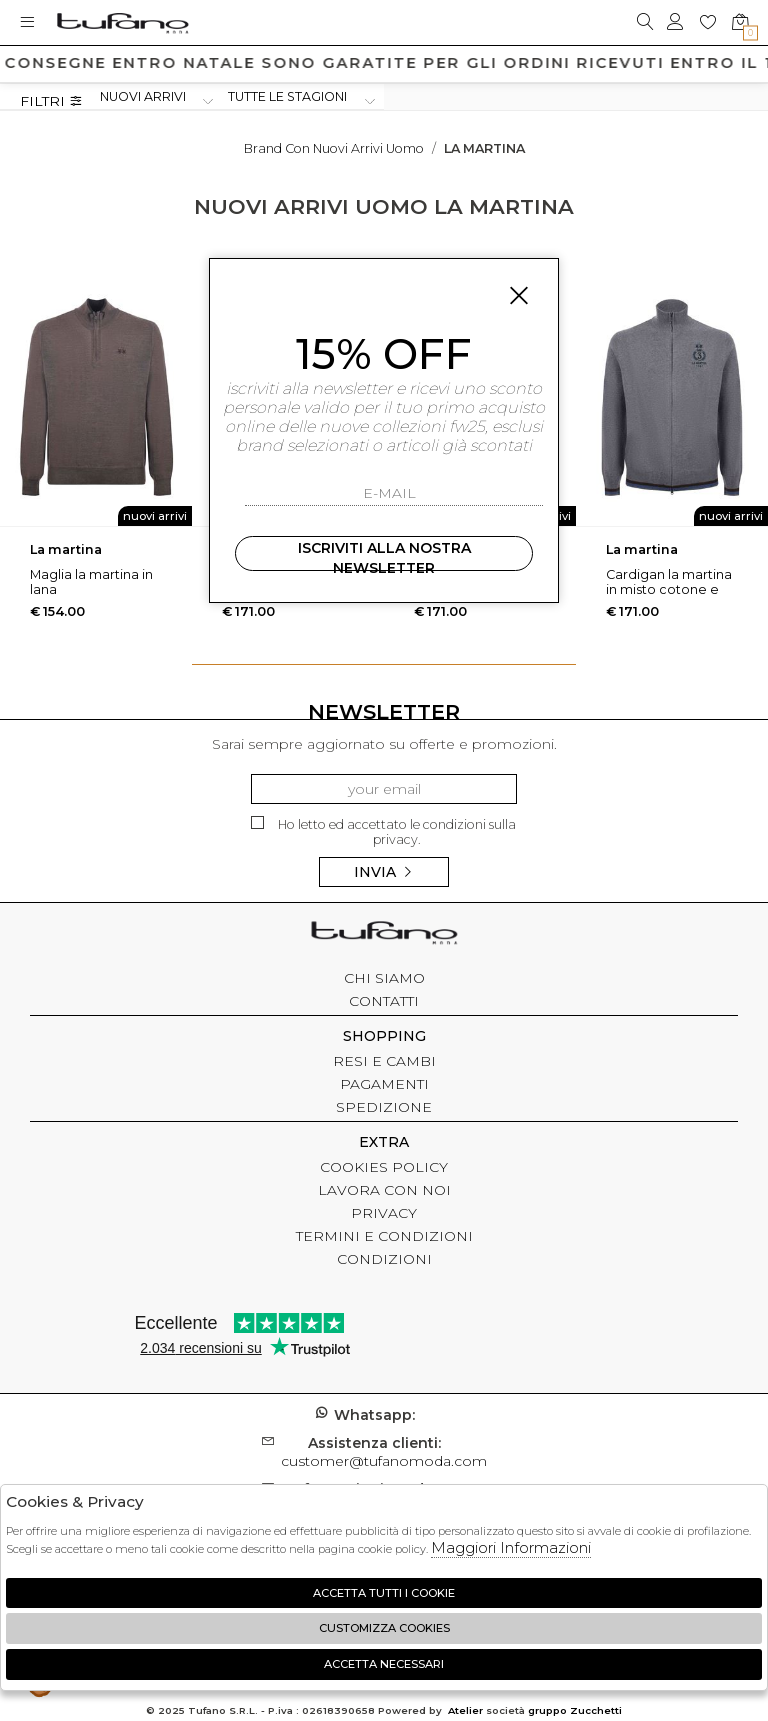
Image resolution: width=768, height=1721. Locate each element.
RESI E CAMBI (384, 1061)
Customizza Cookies (384, 1628)
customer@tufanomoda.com (384, 1452)
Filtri (51, 101)
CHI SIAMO (384, 978)
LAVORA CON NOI (384, 1190)
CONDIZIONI (384, 1259)
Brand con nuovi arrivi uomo (334, 148)
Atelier (465, 1710)
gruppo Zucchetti (575, 1710)
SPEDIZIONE (384, 1107)
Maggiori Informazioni (511, 1547)
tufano (384, 935)
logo (122, 22)
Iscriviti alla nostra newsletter (384, 554)
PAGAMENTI (384, 1084)
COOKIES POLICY (384, 1167)
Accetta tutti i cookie (384, 1593)
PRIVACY (384, 1213)
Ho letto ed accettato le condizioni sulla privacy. (383, 831)
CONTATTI (384, 1001)
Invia (384, 872)
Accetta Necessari (384, 1664)
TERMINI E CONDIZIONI (384, 1236)
